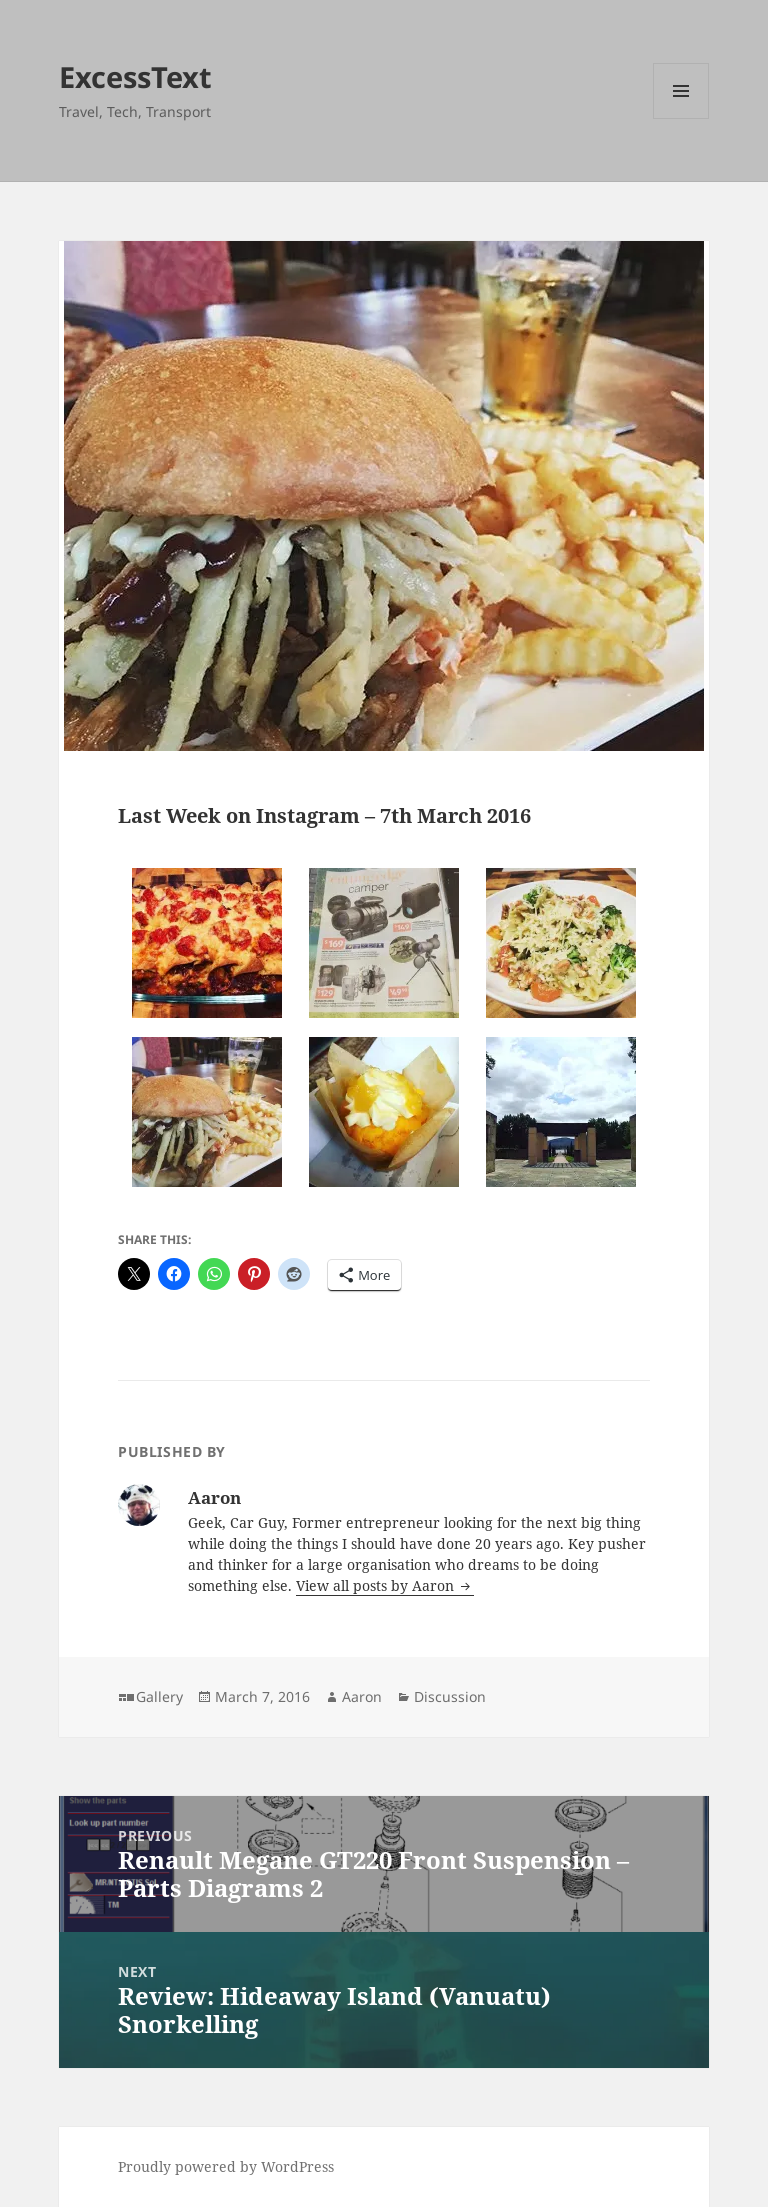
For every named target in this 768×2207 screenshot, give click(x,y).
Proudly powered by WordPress (226, 2166)
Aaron (362, 1696)
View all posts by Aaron (377, 1585)
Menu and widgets (681, 118)
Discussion (450, 1696)
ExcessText (135, 76)
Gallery (159, 1696)
